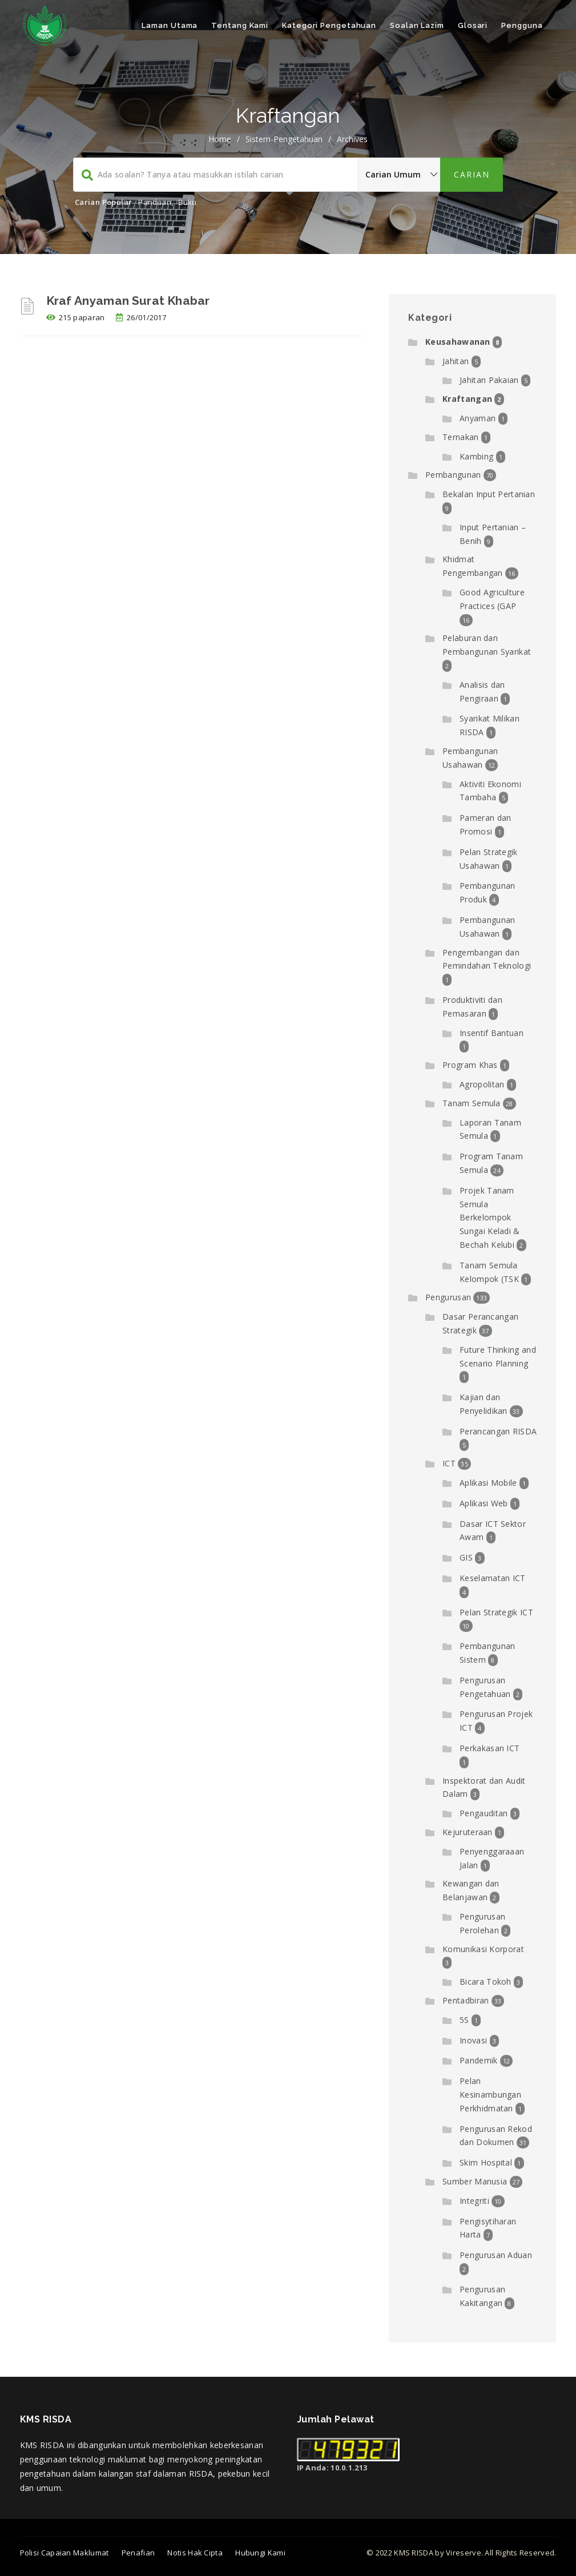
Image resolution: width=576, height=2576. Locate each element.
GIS (466, 1557)
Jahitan (455, 361)
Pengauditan (483, 1813)
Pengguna (521, 25)
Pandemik (478, 2060)
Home (219, 139)
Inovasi (473, 2040)
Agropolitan (482, 1084)
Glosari (473, 25)
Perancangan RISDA (498, 1431)
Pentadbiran (465, 2000)
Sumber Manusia (474, 2181)
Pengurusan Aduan (496, 2255)
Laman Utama (170, 25)
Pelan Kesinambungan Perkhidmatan (490, 2094)
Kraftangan (467, 398)
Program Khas (470, 1064)
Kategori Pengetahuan (329, 25)
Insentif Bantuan (491, 1032)
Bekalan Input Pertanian (488, 494)
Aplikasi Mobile (488, 1482)
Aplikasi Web (484, 1503)
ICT (449, 1463)
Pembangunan (453, 474)
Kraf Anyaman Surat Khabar (128, 300)
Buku (187, 202)
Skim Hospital (486, 2162)
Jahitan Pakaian (489, 379)
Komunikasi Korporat (483, 1949)
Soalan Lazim (417, 25)
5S (464, 2019)
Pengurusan (448, 1297)
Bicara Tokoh (485, 1981)
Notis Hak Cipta (195, 2552)
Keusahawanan (457, 341)
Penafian (138, 2552)
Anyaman (478, 418)
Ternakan (460, 437)
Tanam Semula (471, 1103)
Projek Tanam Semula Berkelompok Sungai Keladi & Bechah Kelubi (490, 1217)
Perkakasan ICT (489, 1748)
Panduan (154, 202)
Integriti (474, 2200)
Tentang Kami (239, 25)
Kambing (476, 456)
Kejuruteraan (467, 1832)
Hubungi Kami (260, 2552)
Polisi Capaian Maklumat (64, 2552)
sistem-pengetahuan (284, 139)
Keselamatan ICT (493, 1578)
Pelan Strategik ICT (496, 1612)
